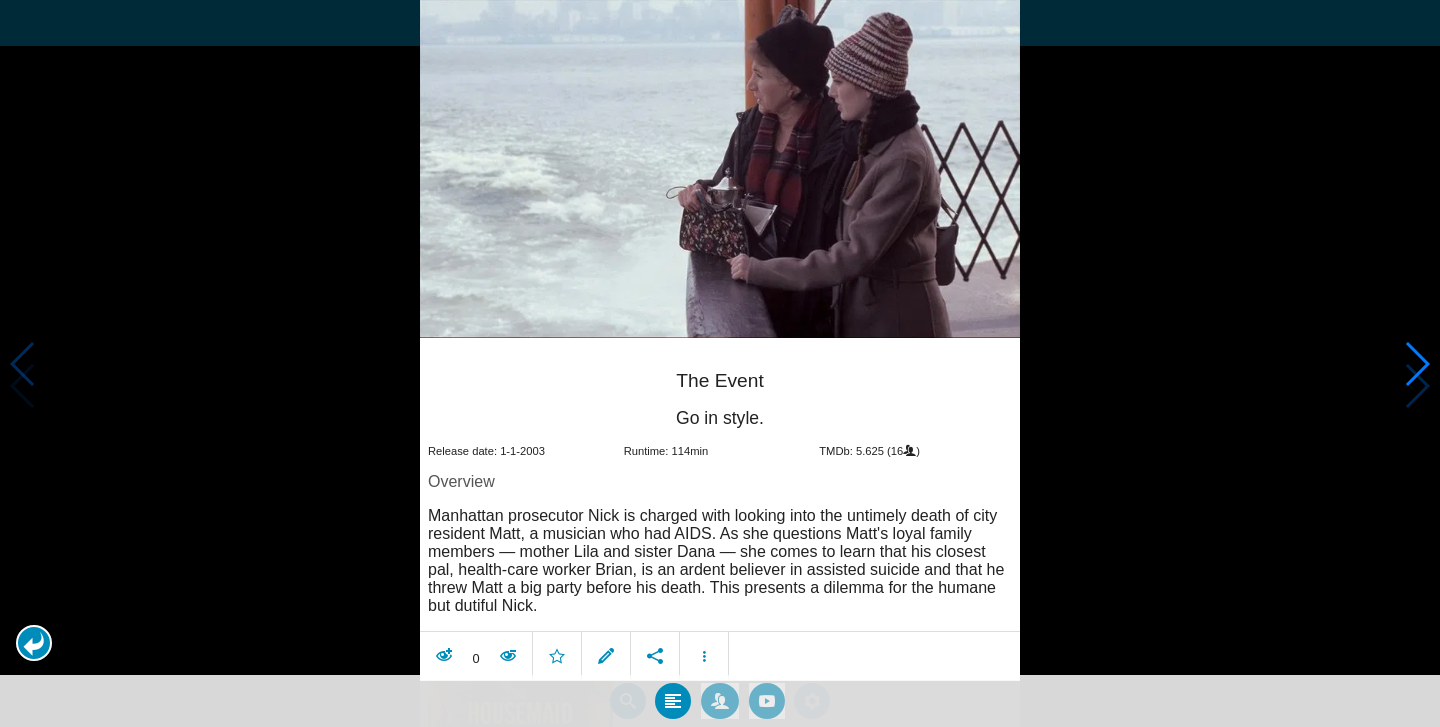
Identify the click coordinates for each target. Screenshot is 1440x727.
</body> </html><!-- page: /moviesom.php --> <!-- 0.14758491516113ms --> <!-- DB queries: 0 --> (720, 363)
